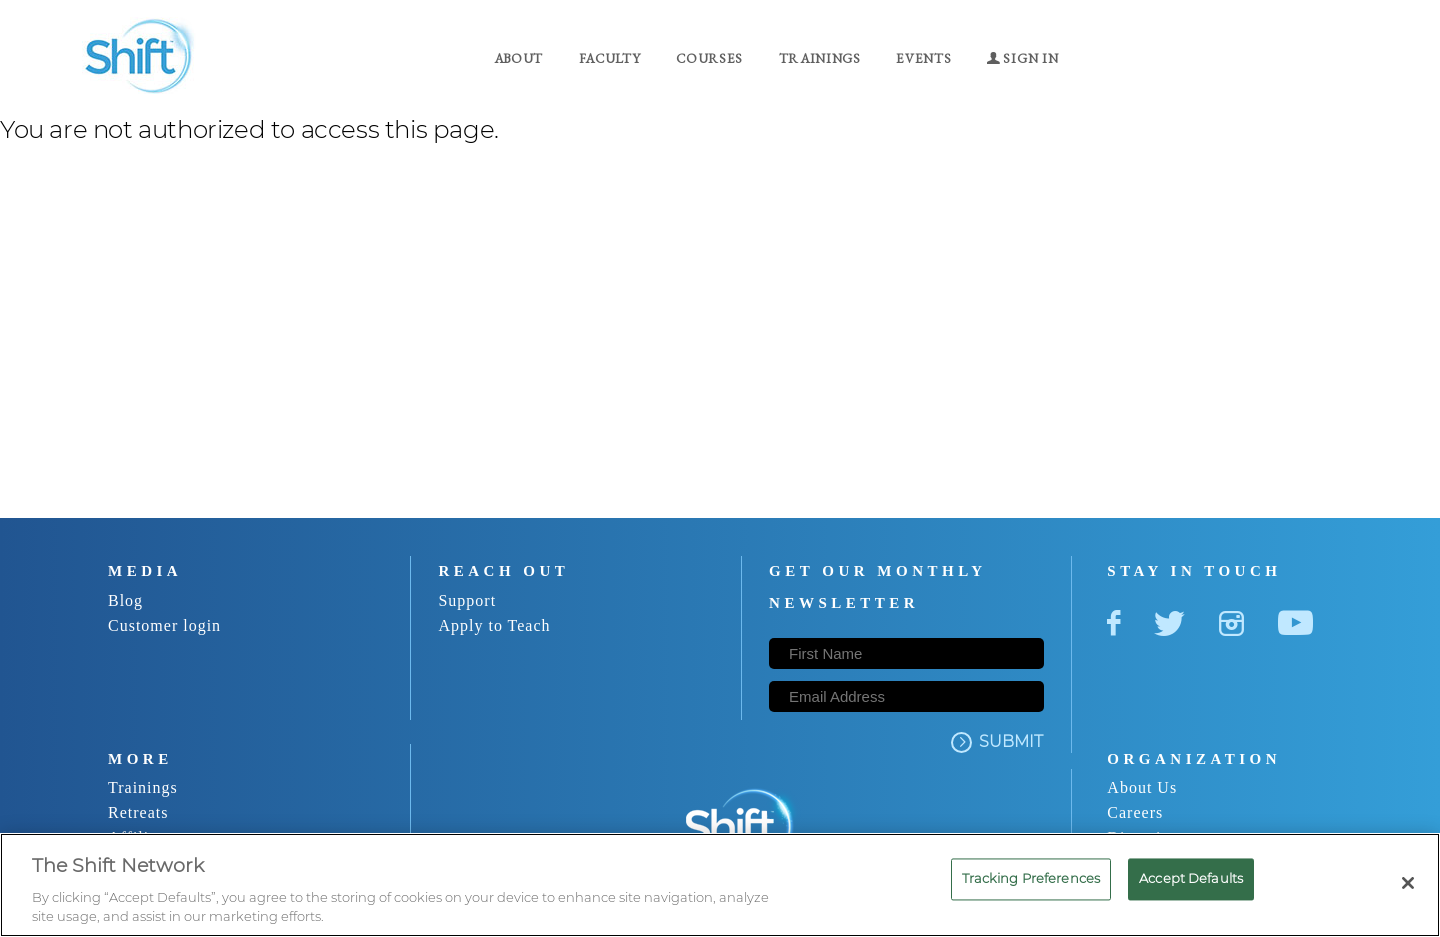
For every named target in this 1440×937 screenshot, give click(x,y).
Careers (1135, 812)
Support (467, 600)
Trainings (820, 58)
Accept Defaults (1191, 878)
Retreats (138, 812)
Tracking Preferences (1031, 878)
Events (923, 58)
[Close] (1408, 883)
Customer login (164, 625)
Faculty (610, 58)
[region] (720, 885)
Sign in (1022, 58)
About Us (1142, 787)
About (518, 58)
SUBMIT (997, 742)
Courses (709, 58)
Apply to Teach (494, 625)
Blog (125, 600)
